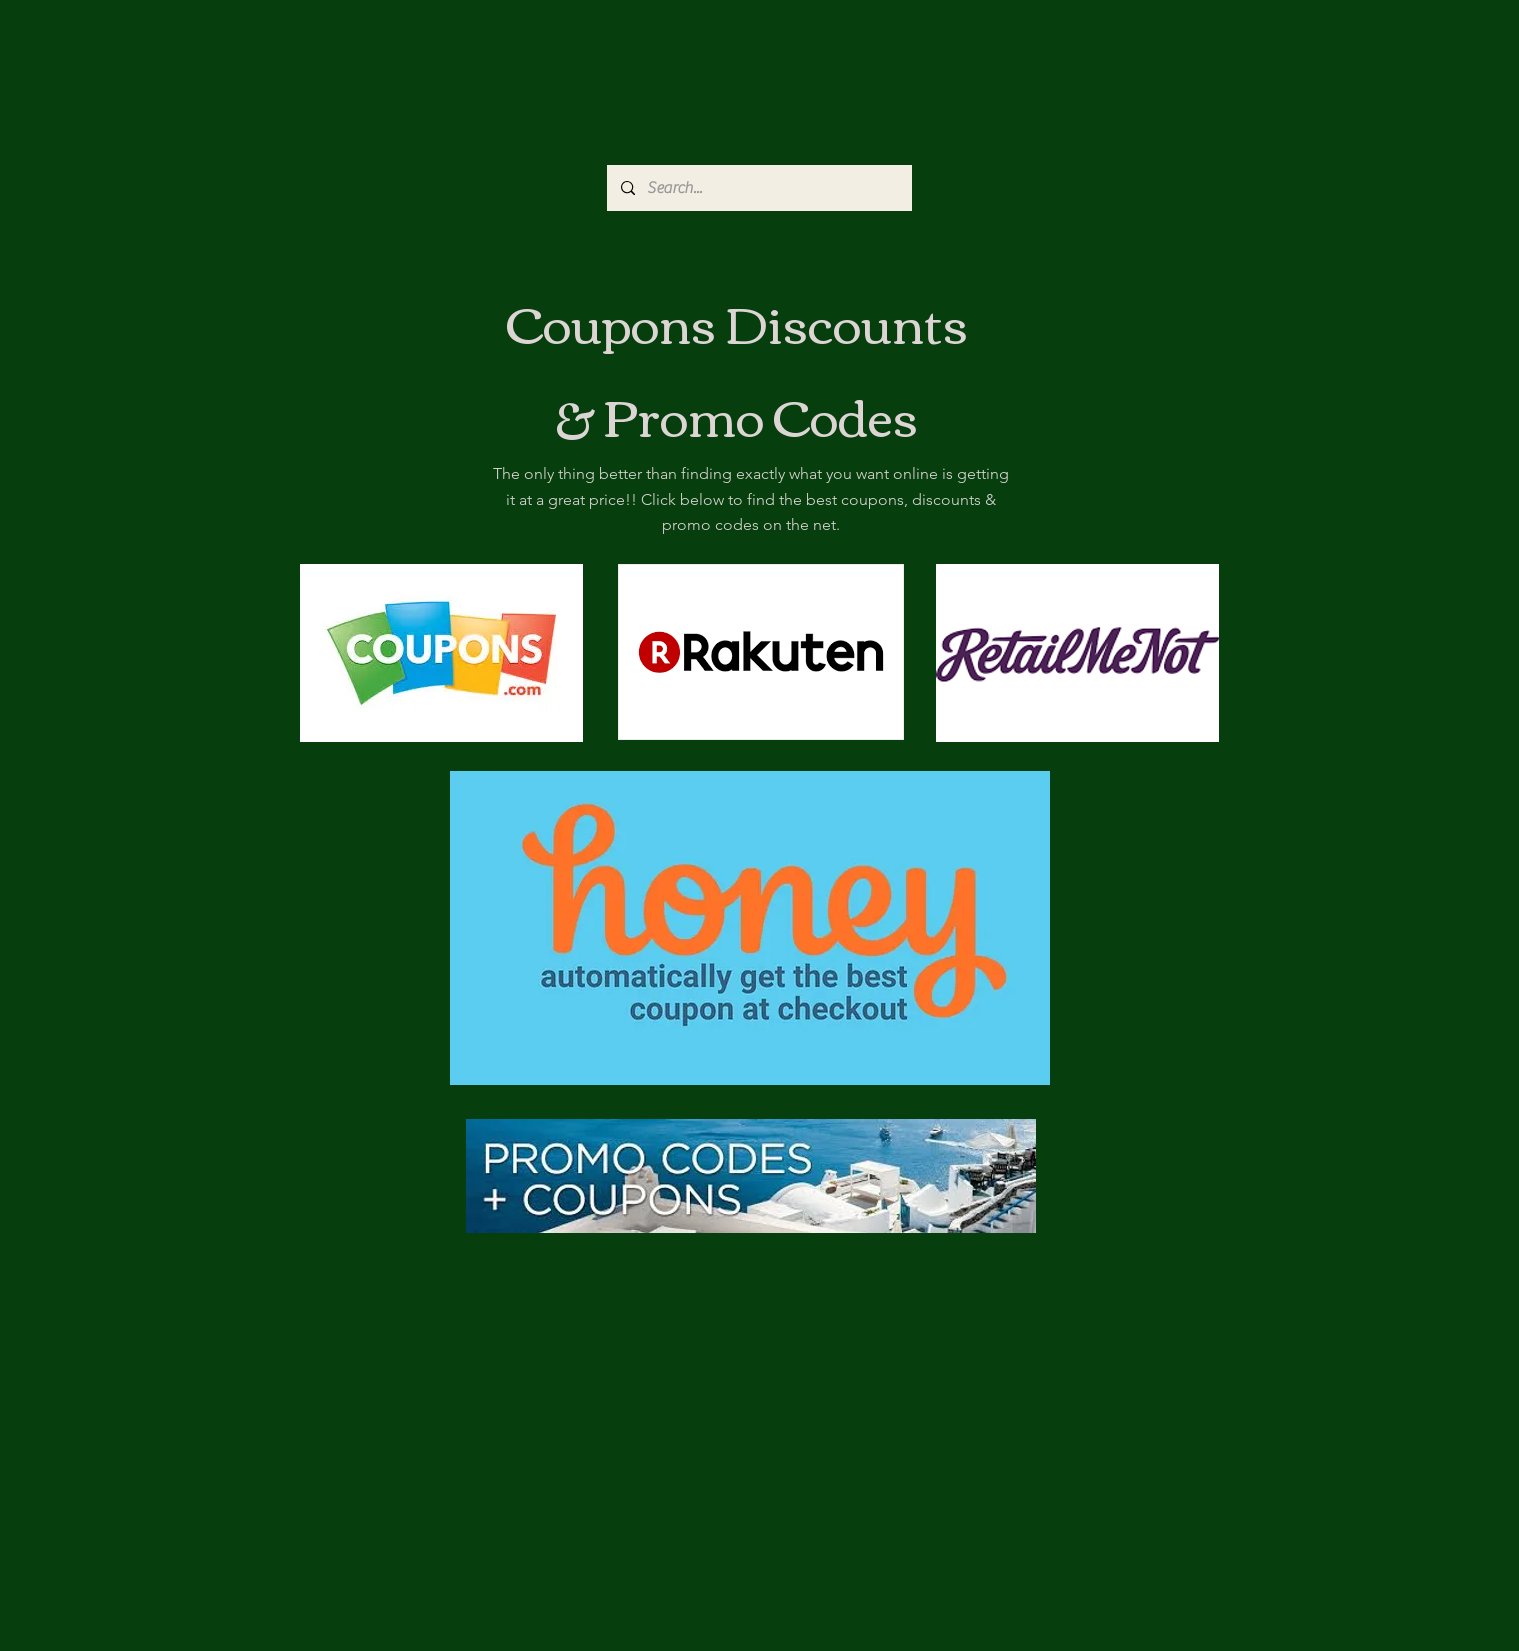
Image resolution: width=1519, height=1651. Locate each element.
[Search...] (758, 188)
